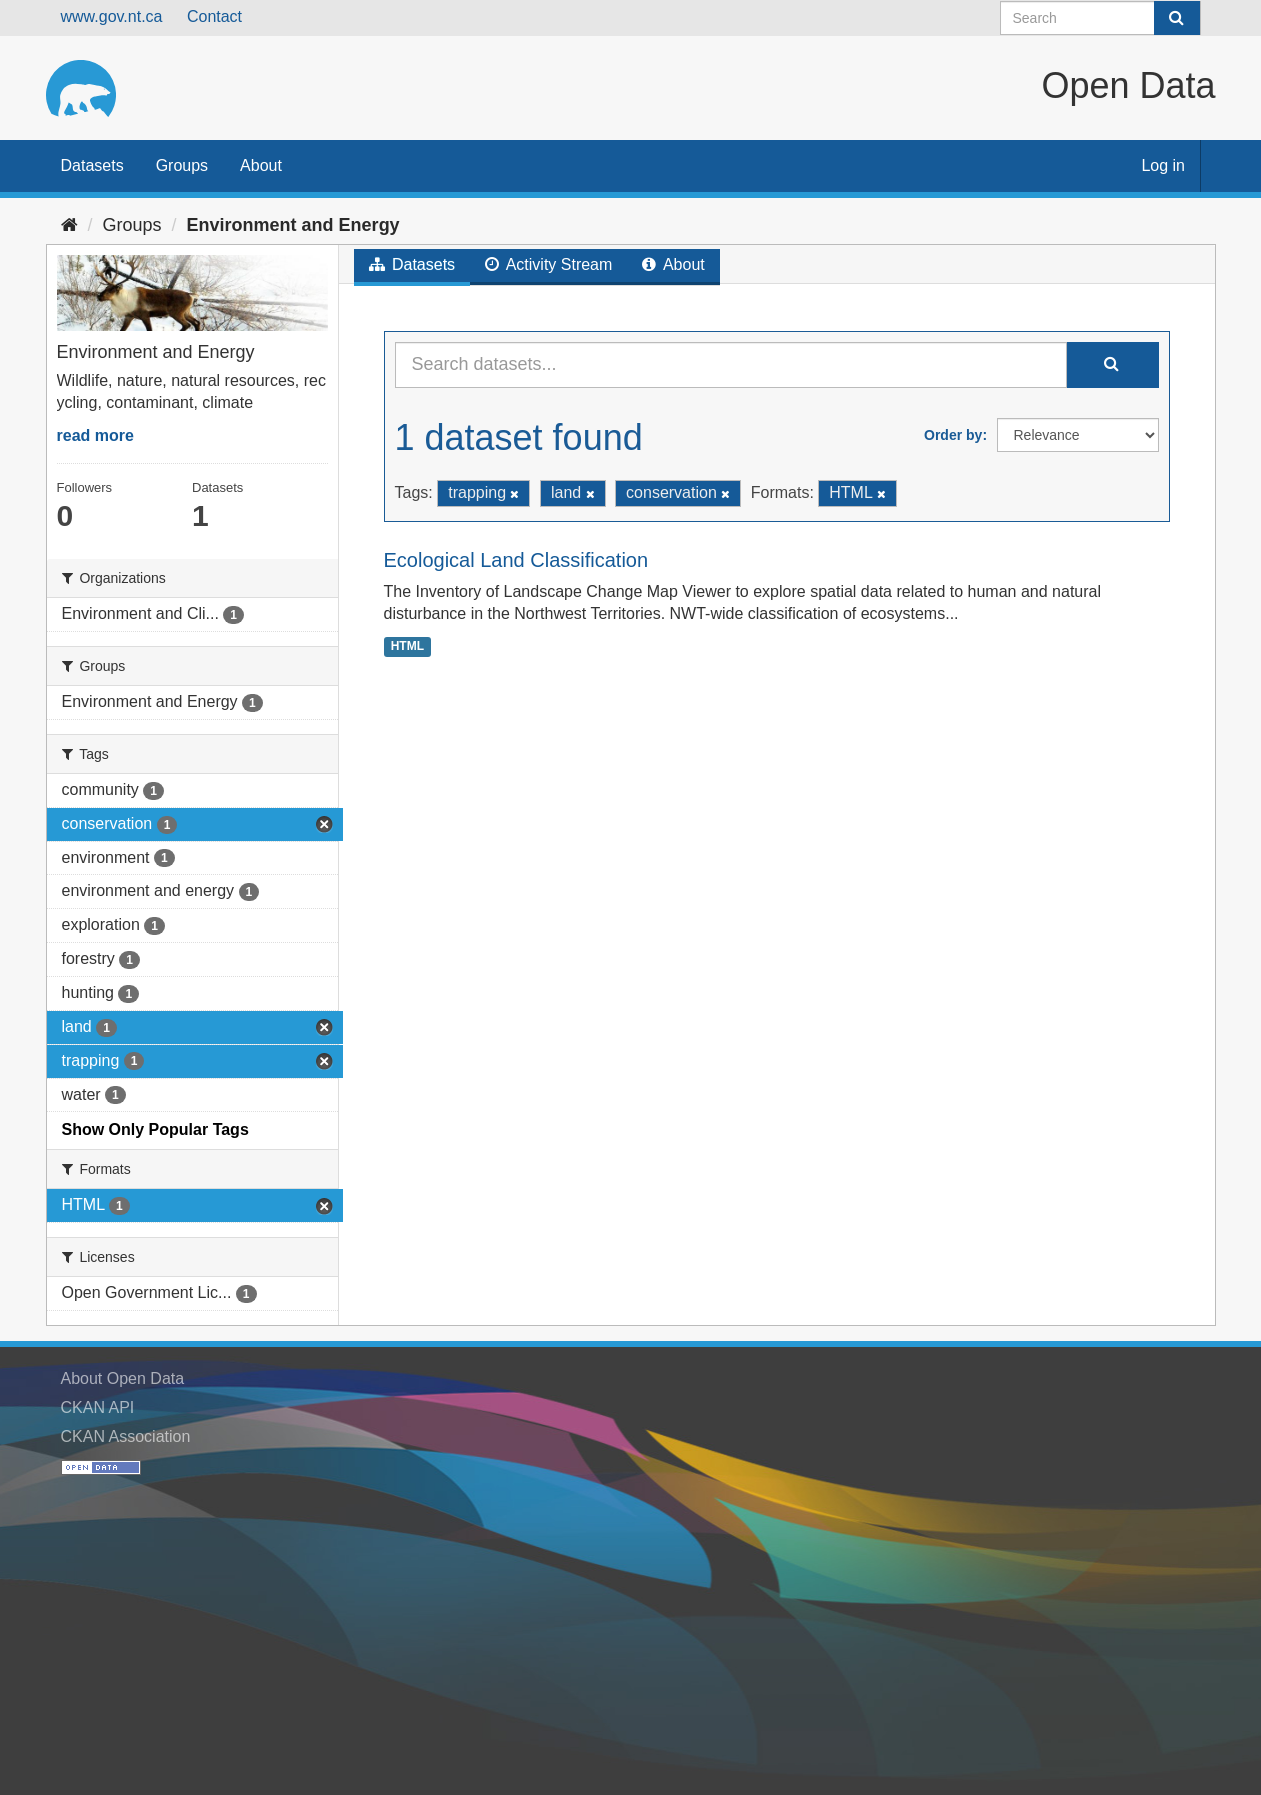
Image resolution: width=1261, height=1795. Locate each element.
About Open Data (123, 1378)
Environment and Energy (293, 225)
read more (95, 435)
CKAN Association (126, 1436)
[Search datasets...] (731, 365)
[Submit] (1177, 18)
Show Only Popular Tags (155, 1129)
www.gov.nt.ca (112, 16)
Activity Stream (548, 264)
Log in (1163, 165)
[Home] (69, 225)
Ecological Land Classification (516, 560)
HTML (407, 646)
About (261, 165)
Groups (182, 165)
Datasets (92, 165)
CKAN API (98, 1407)
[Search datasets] (1100, 18)
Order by (953, 435)
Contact (214, 16)
